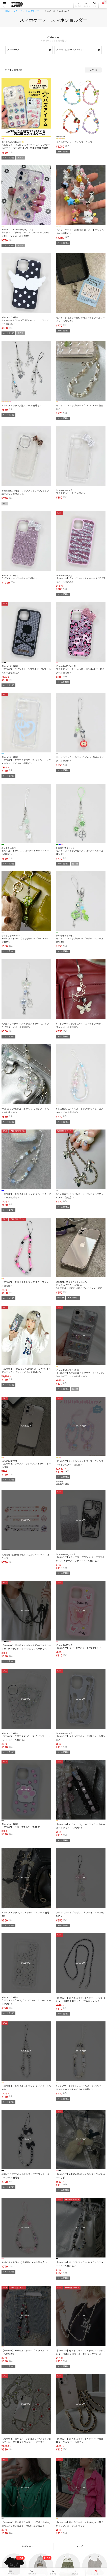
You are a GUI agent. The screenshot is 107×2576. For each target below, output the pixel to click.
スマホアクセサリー (33, 11)
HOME (7, 11)
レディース (18, 11)
